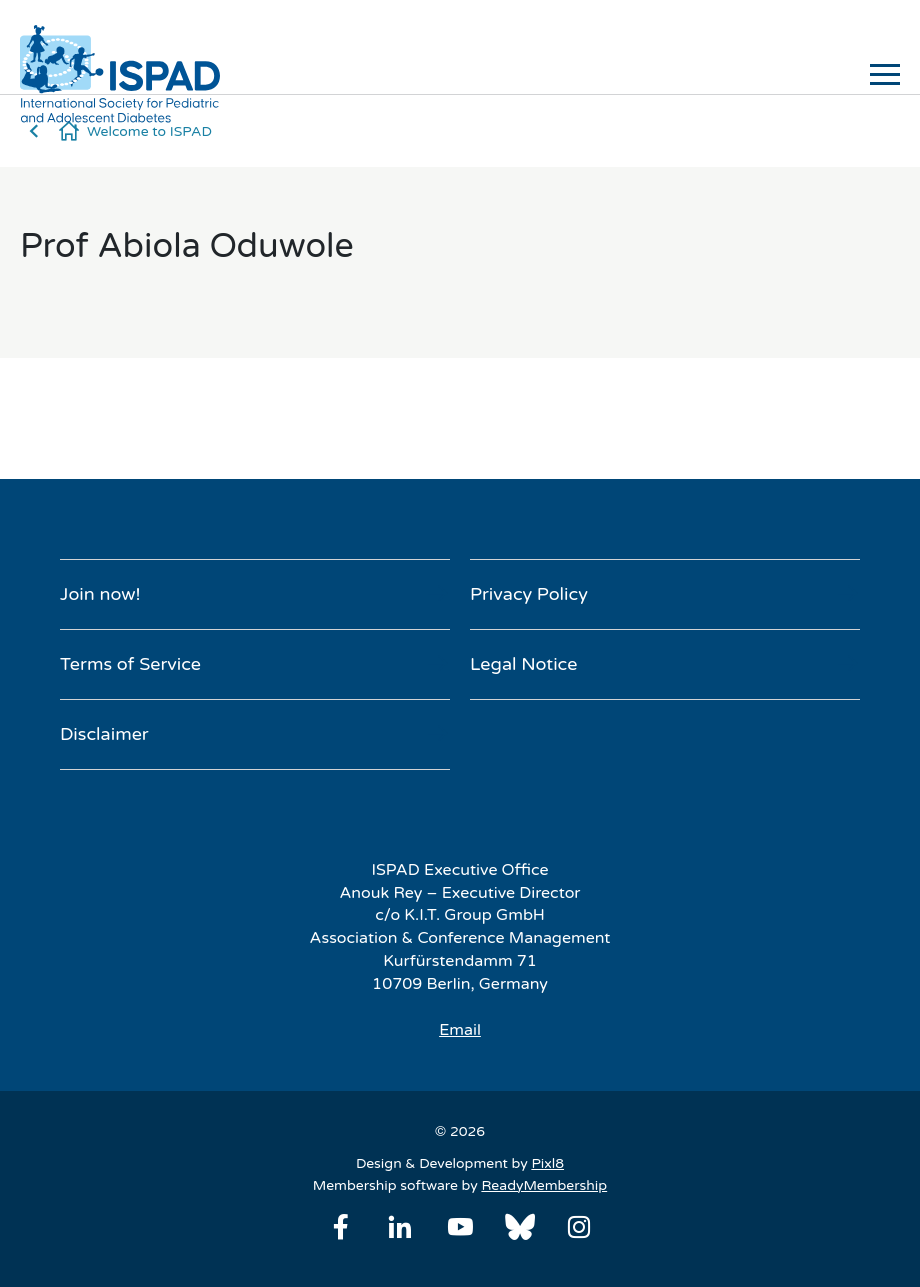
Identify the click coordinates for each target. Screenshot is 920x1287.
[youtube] (460, 1227)
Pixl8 (547, 1163)
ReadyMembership (544, 1185)
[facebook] (341, 1227)
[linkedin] (400, 1227)
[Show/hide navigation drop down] (885, 74)
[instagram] (579, 1227)
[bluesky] (520, 1227)
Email (460, 1030)
